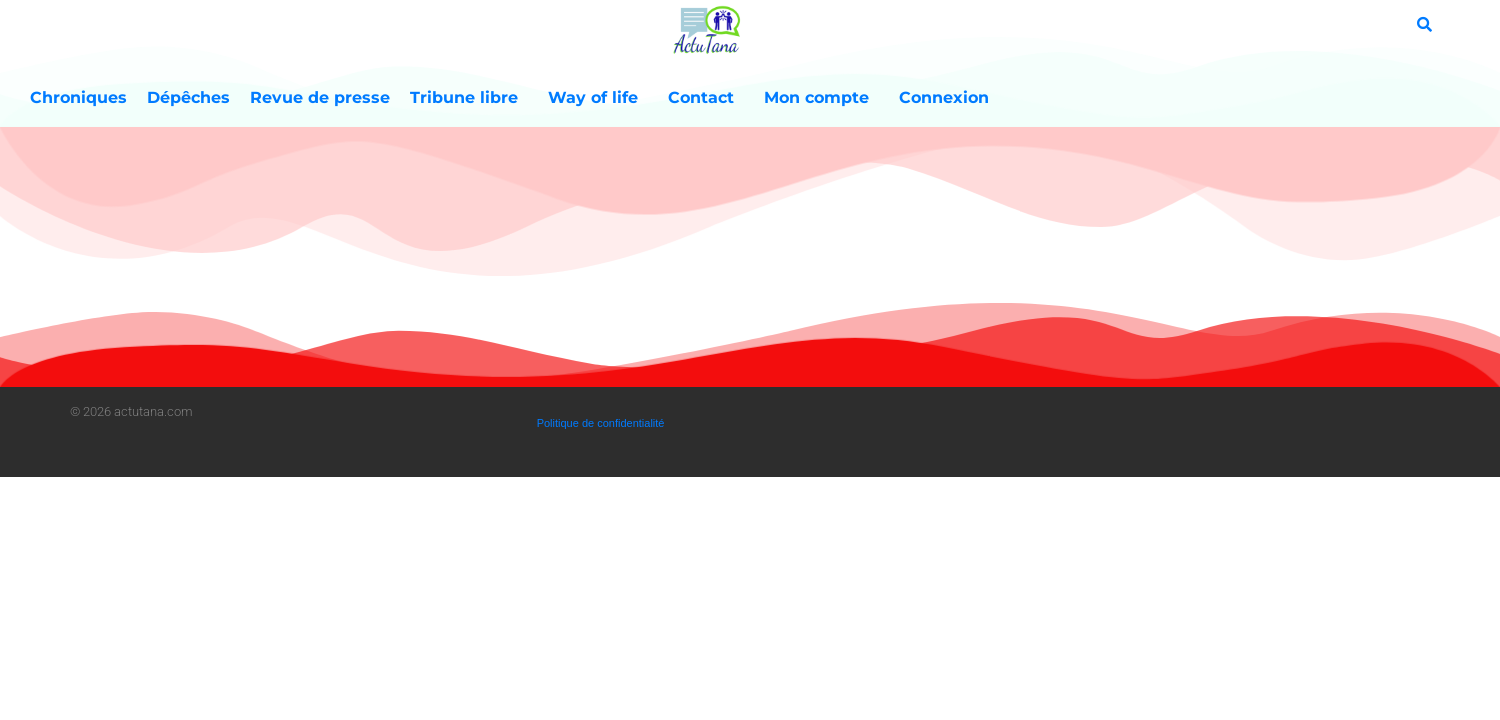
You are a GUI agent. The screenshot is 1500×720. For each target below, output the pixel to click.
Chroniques (78, 97)
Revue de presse (320, 97)
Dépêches (188, 97)
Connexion (944, 97)
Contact (706, 98)
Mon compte (821, 98)
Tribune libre (469, 98)
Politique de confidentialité (601, 423)
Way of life (598, 98)
